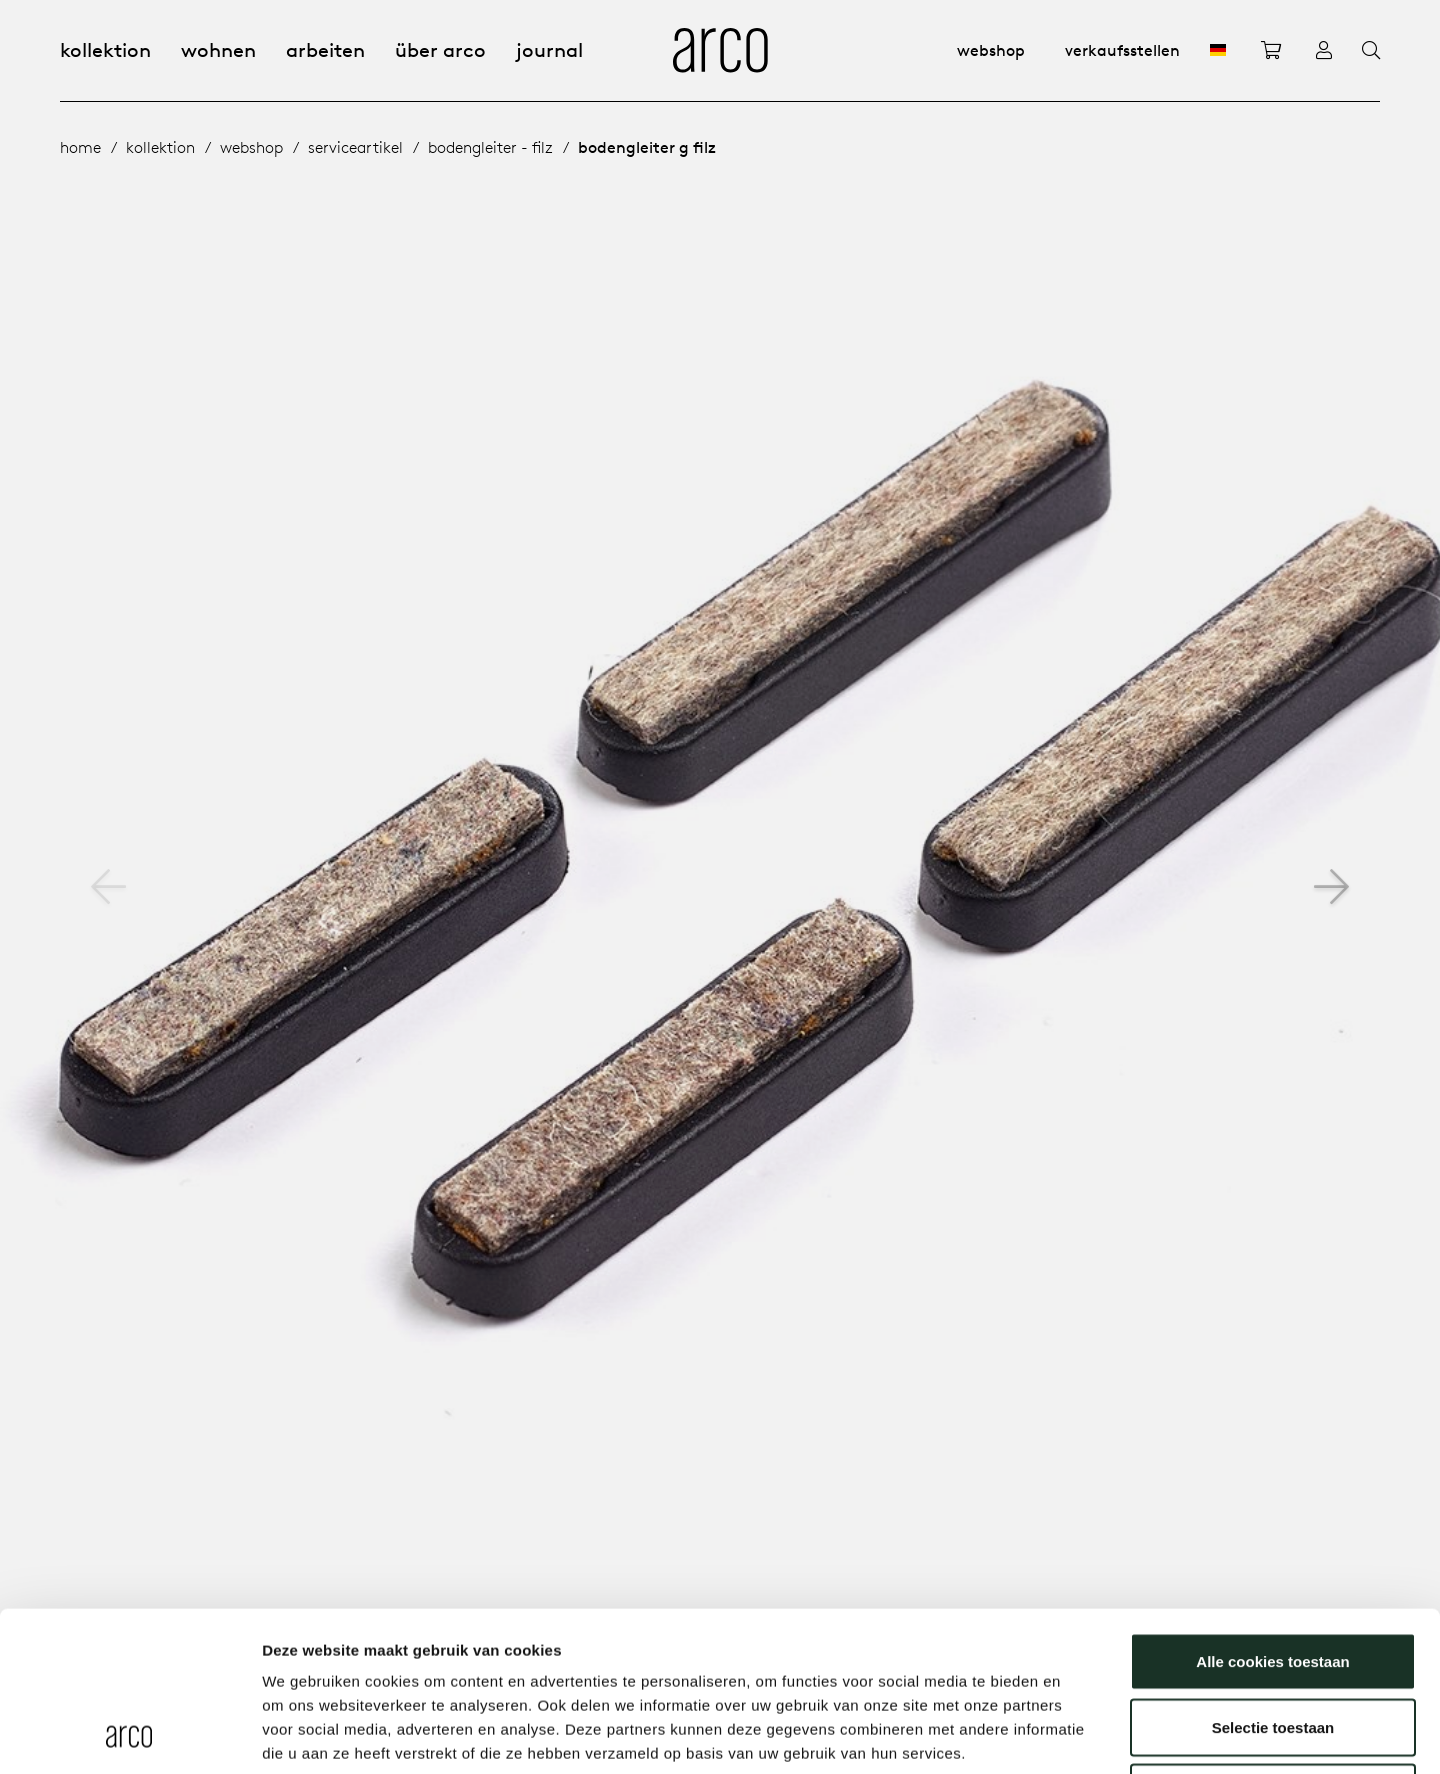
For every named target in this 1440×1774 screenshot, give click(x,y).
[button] (1331, 887)
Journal (549, 49)
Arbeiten (325, 49)
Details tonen (1080, 1734)
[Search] (1371, 51)
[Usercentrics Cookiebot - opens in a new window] (129, 1735)
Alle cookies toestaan (1272, 1511)
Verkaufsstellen (1122, 50)
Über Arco (440, 49)
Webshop (991, 50)
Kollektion (105, 49)
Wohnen (218, 49)
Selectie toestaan (1273, 1577)
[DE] (1218, 50)
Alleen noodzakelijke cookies (1273, 1642)
